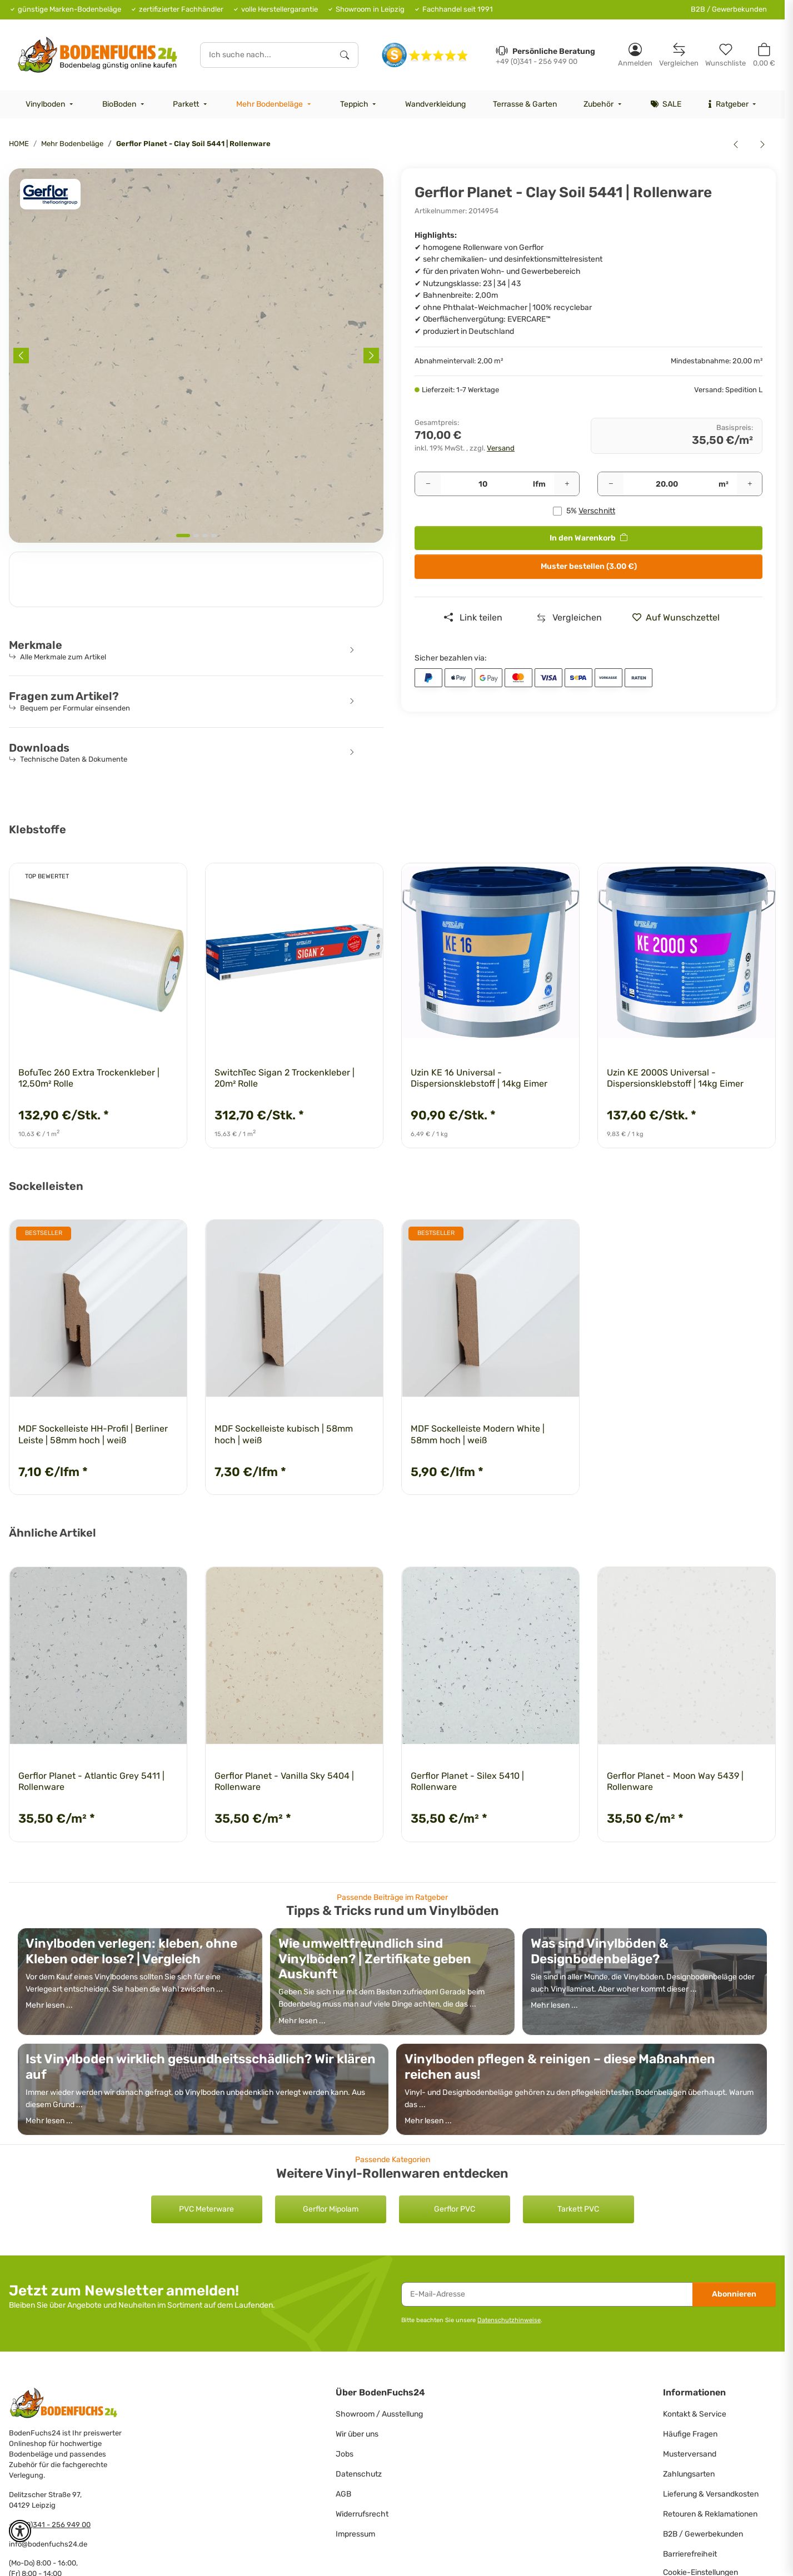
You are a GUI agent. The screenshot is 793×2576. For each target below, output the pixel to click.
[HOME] (97, 55)
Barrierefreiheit (690, 2554)
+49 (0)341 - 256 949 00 (50, 2524)
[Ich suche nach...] (266, 55)
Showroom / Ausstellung (379, 2414)
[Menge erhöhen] (567, 484)
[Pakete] (482, 484)
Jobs (344, 2454)
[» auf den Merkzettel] (680, 617)
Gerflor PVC (454, 2209)
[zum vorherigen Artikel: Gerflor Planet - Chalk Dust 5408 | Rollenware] (735, 144)
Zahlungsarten (689, 2474)
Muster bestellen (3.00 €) (589, 566)
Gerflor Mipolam (330, 2209)
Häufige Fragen (690, 2434)
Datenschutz (359, 2474)
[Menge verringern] (428, 484)
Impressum (355, 2534)
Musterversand (689, 2454)
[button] (635, 54)
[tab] (183, 535)
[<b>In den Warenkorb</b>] (18, 162)
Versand (501, 448)
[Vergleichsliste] (679, 54)
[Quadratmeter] (667, 484)
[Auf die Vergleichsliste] (569, 617)
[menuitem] (50, 104)
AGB (343, 2494)
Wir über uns (357, 2434)
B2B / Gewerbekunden (729, 9)
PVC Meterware (206, 2209)
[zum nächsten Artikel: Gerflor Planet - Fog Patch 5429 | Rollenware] (762, 144)
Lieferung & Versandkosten (711, 2494)
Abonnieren (734, 2294)
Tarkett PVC (578, 2209)
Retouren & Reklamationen (710, 2514)
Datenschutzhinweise (509, 2320)
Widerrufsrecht (362, 2514)
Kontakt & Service (694, 2414)
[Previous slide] (21, 355)
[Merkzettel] (725, 54)
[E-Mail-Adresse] (547, 2294)
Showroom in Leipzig (370, 9)
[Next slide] (371, 355)
